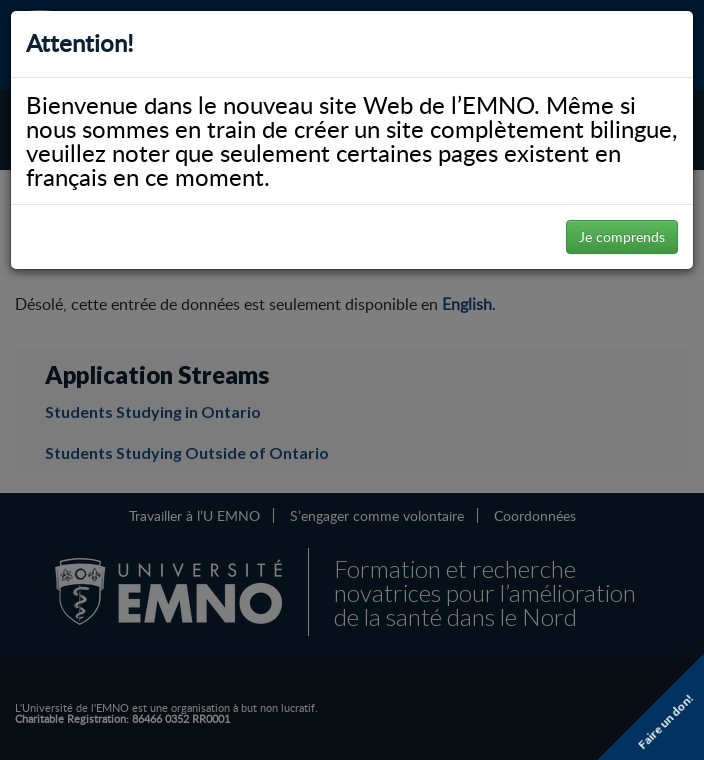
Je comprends (622, 236)
